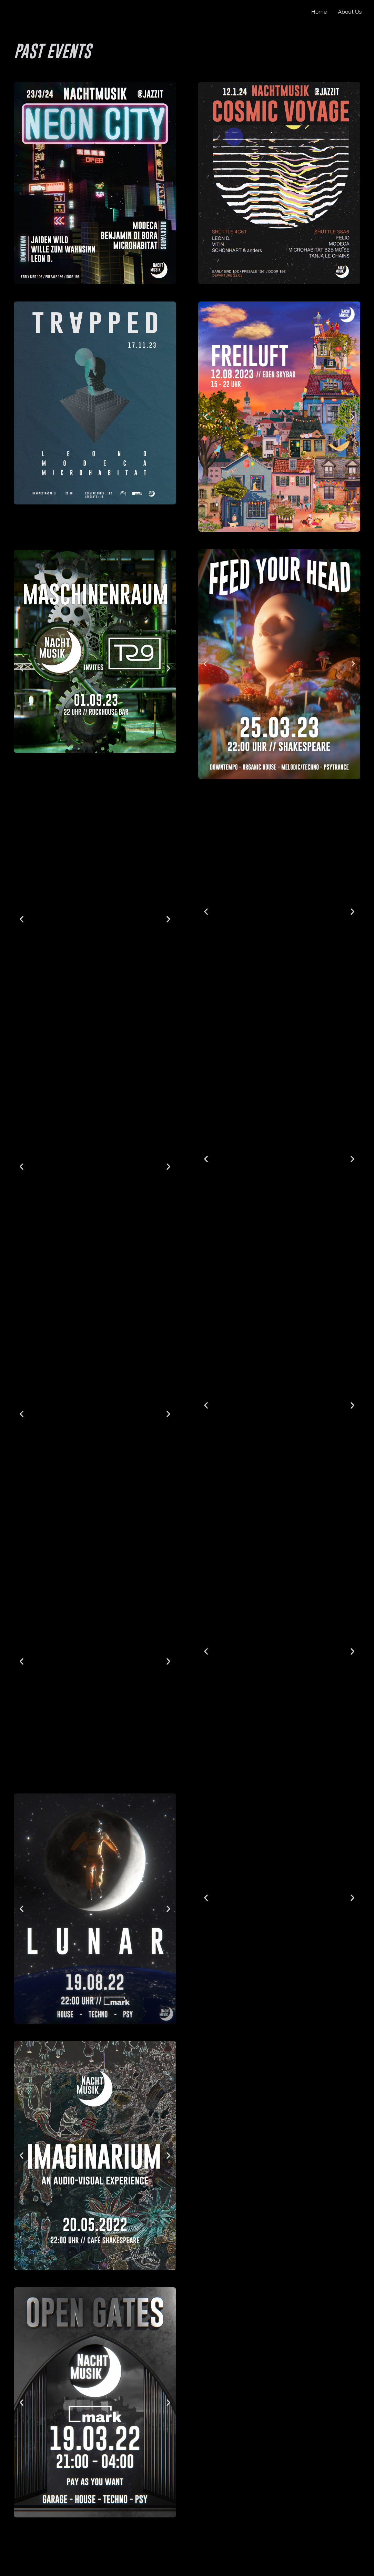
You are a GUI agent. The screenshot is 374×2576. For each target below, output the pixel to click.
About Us (350, 12)
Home (319, 12)
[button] (21, 668)
